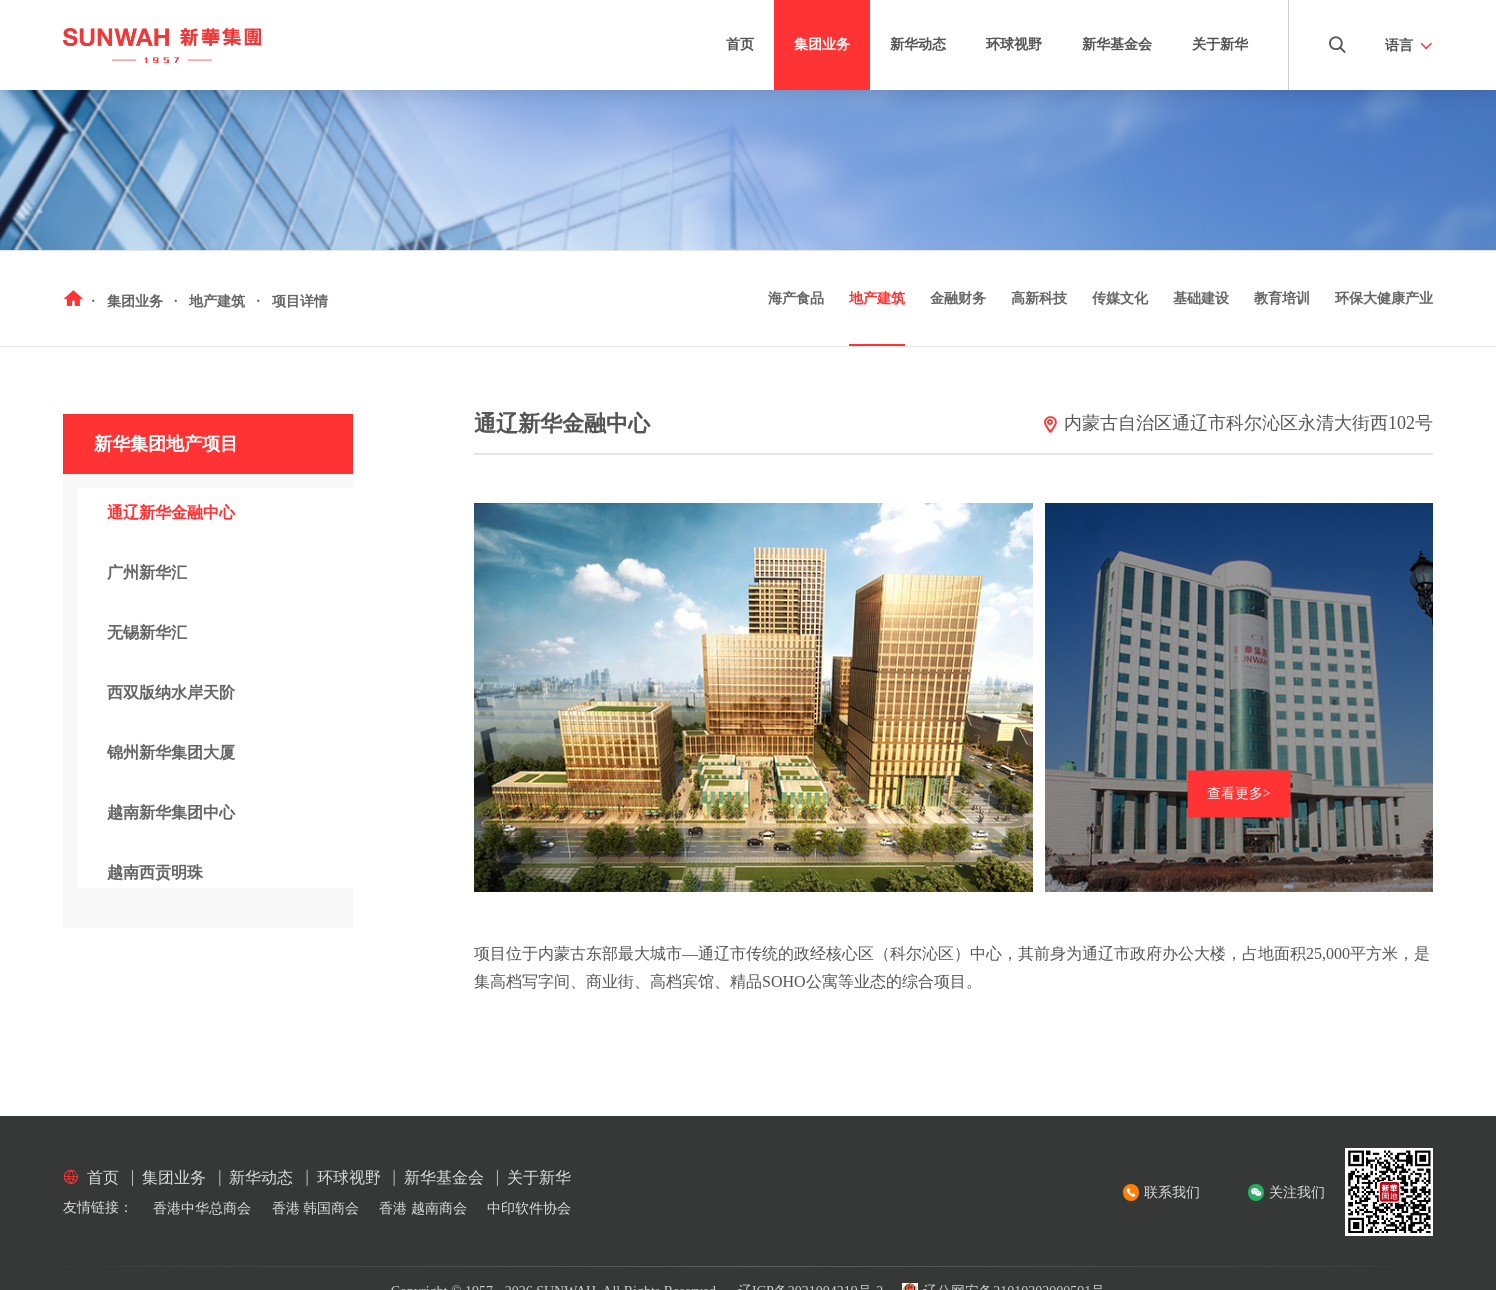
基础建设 (1201, 298)
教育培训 (1282, 298)
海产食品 (796, 298)
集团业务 (822, 44)
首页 (740, 44)
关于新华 (1220, 44)
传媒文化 (1120, 298)
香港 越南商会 (423, 1208)
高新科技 (1039, 298)
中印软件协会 (529, 1208)
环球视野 (1014, 44)
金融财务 (958, 298)
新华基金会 (1117, 44)
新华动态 (918, 44)
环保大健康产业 (1384, 298)
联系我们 (1172, 1192)
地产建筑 (877, 298)
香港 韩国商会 (316, 1208)
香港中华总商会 (202, 1208)
